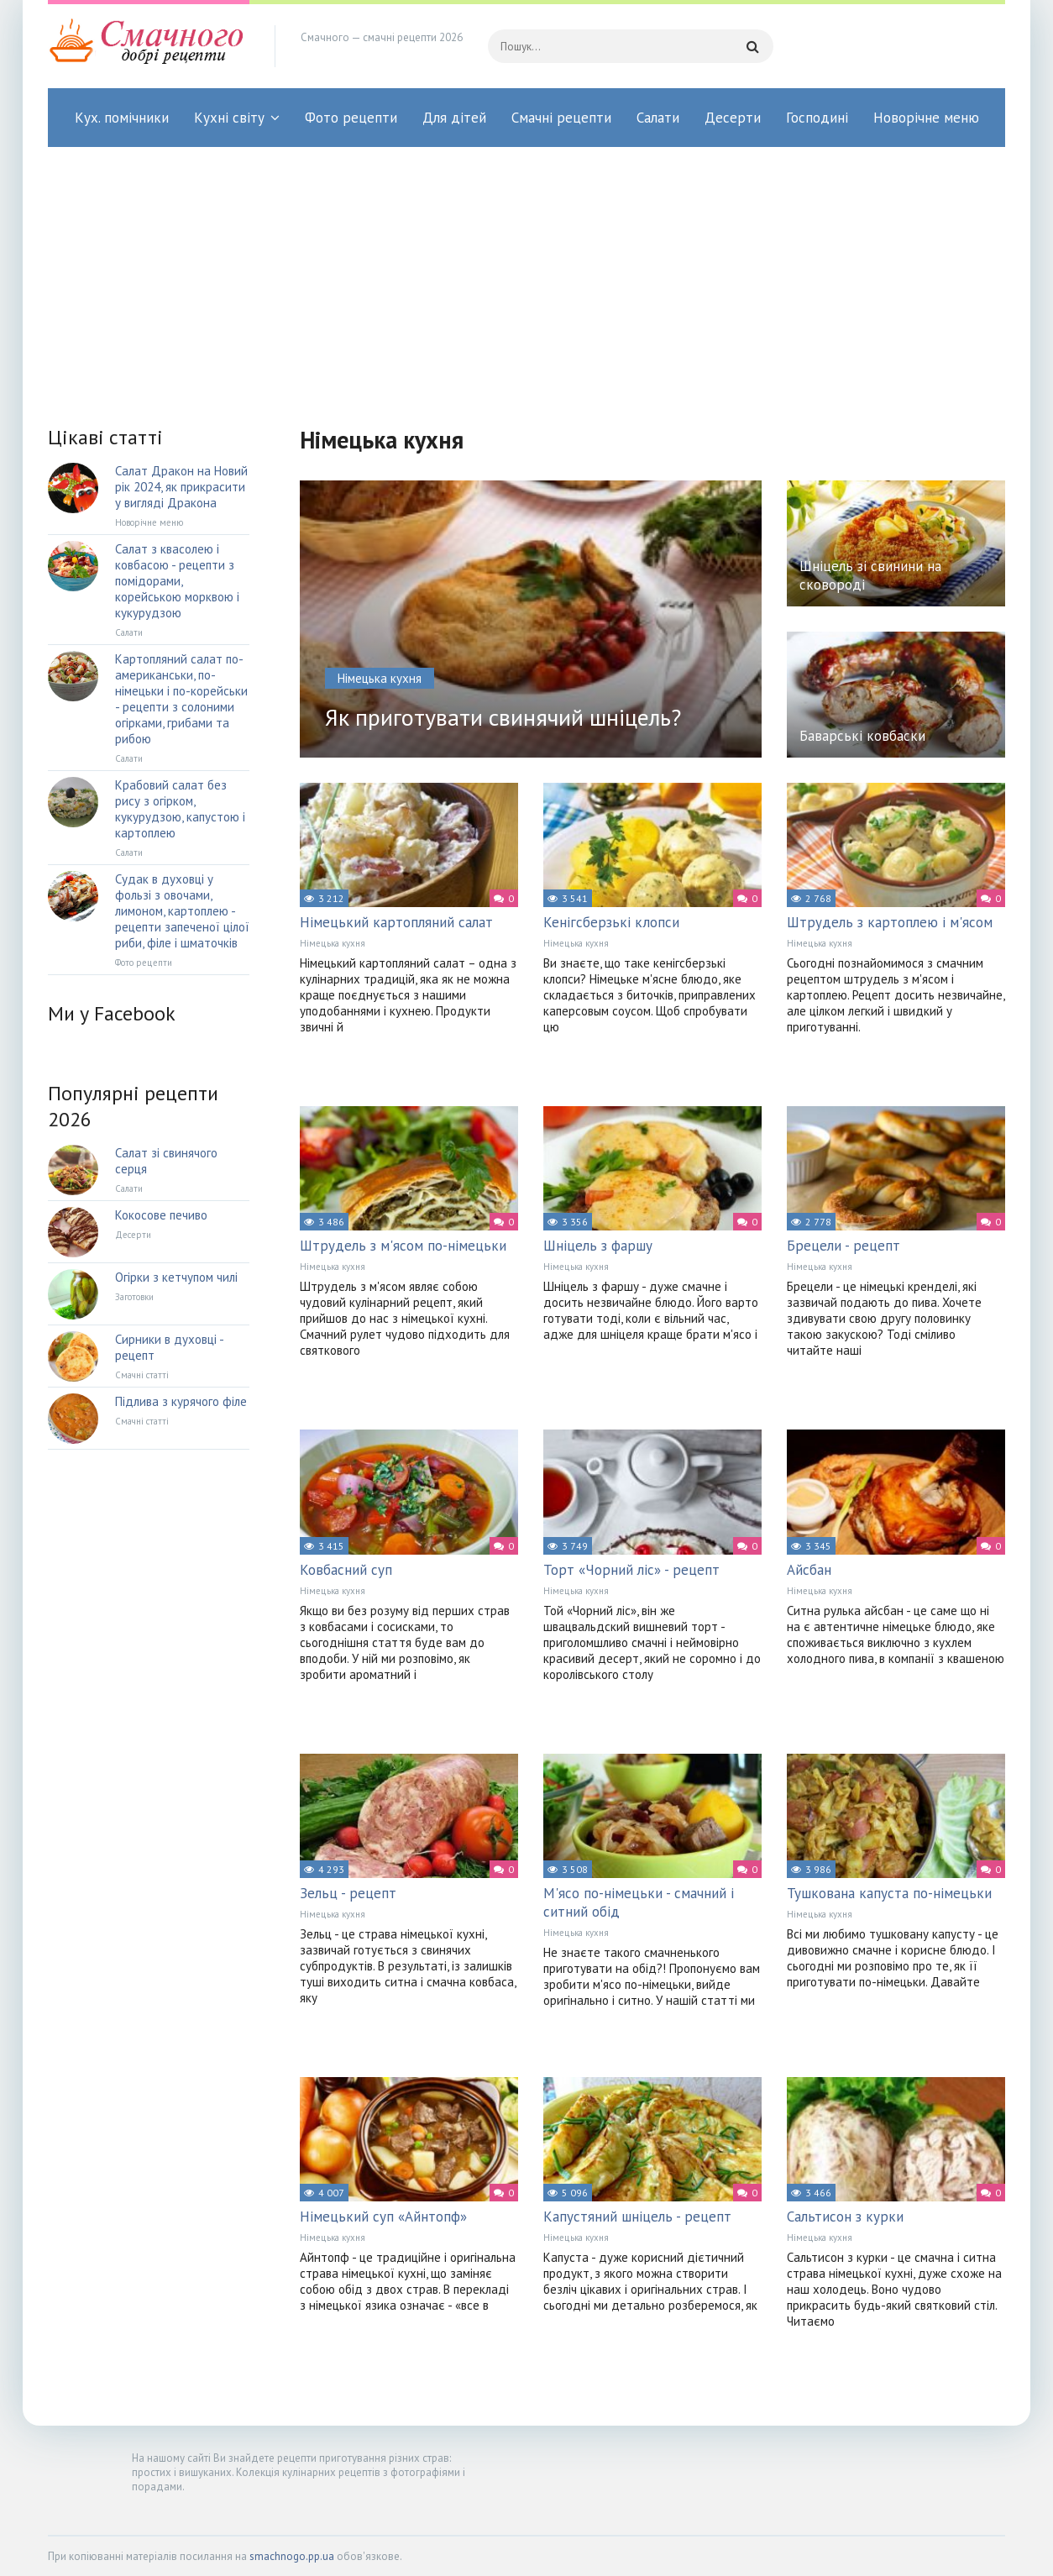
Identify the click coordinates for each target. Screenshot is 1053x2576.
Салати (658, 117)
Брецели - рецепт (843, 1245)
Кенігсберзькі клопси (611, 922)
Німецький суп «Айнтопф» (383, 2216)
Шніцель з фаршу (597, 1245)
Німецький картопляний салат (396, 922)
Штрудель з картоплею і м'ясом (890, 922)
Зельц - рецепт (348, 1893)
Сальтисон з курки (845, 2216)
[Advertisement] (526, 273)
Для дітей (454, 117)
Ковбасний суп (346, 1570)
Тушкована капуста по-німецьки (889, 1893)
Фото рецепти (351, 117)
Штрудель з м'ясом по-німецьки (403, 1245)
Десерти (733, 117)
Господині (817, 117)
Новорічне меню (926, 117)
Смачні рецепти (561, 117)
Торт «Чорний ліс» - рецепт (631, 1570)
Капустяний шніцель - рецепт (637, 2216)
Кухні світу (229, 117)
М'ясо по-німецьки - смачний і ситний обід (638, 1902)
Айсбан (809, 1570)
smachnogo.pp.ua (291, 2556)
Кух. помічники (122, 117)
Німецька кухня (332, 943)
